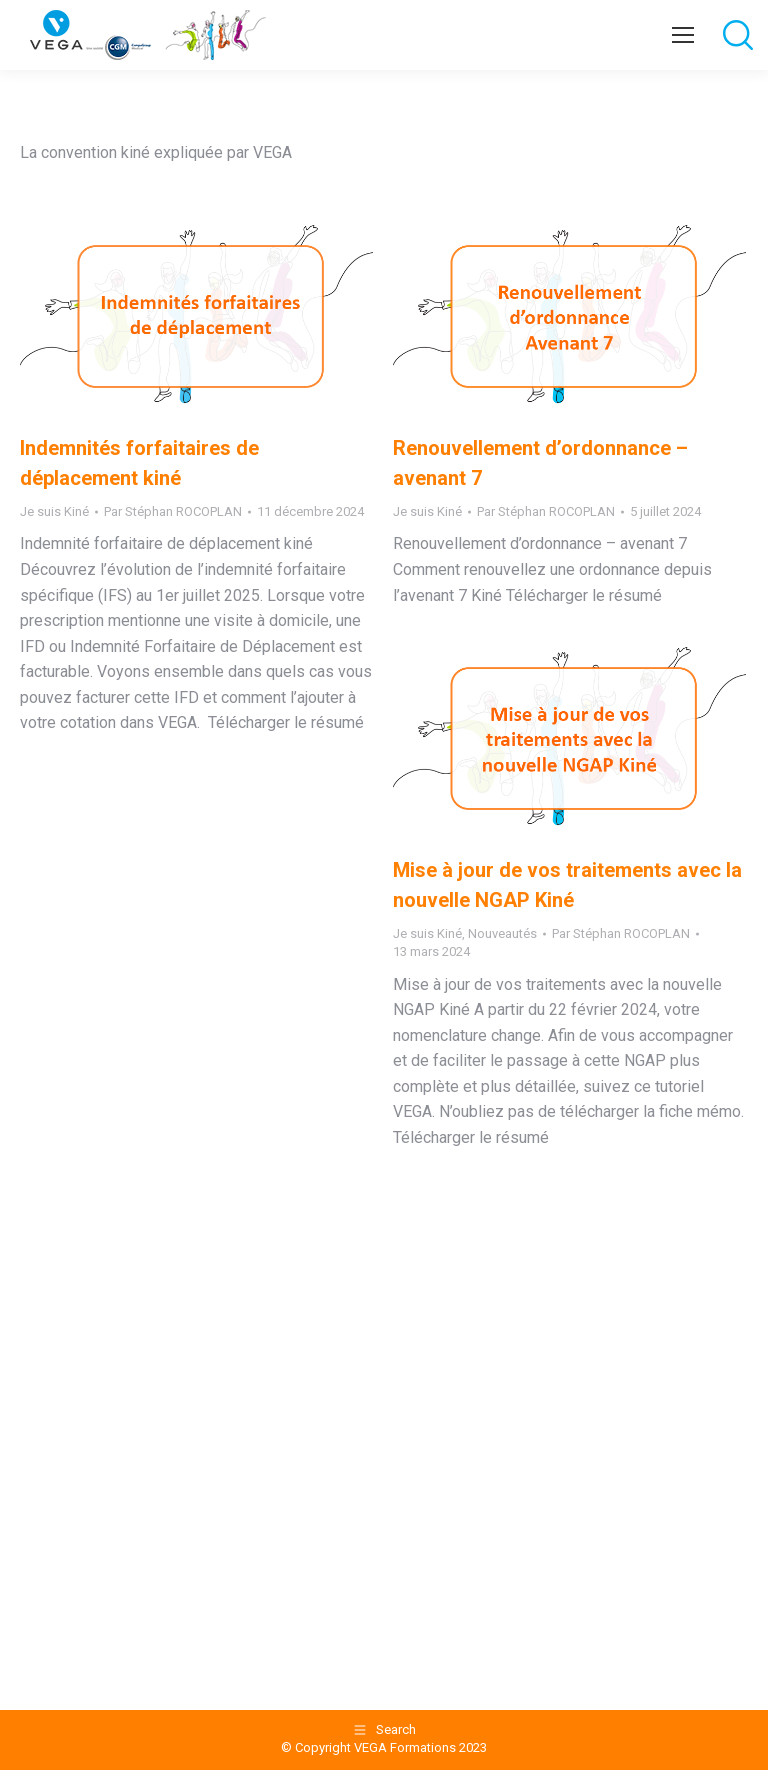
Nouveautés (502, 933)
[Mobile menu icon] (683, 35)
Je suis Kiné (54, 511)
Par (173, 511)
